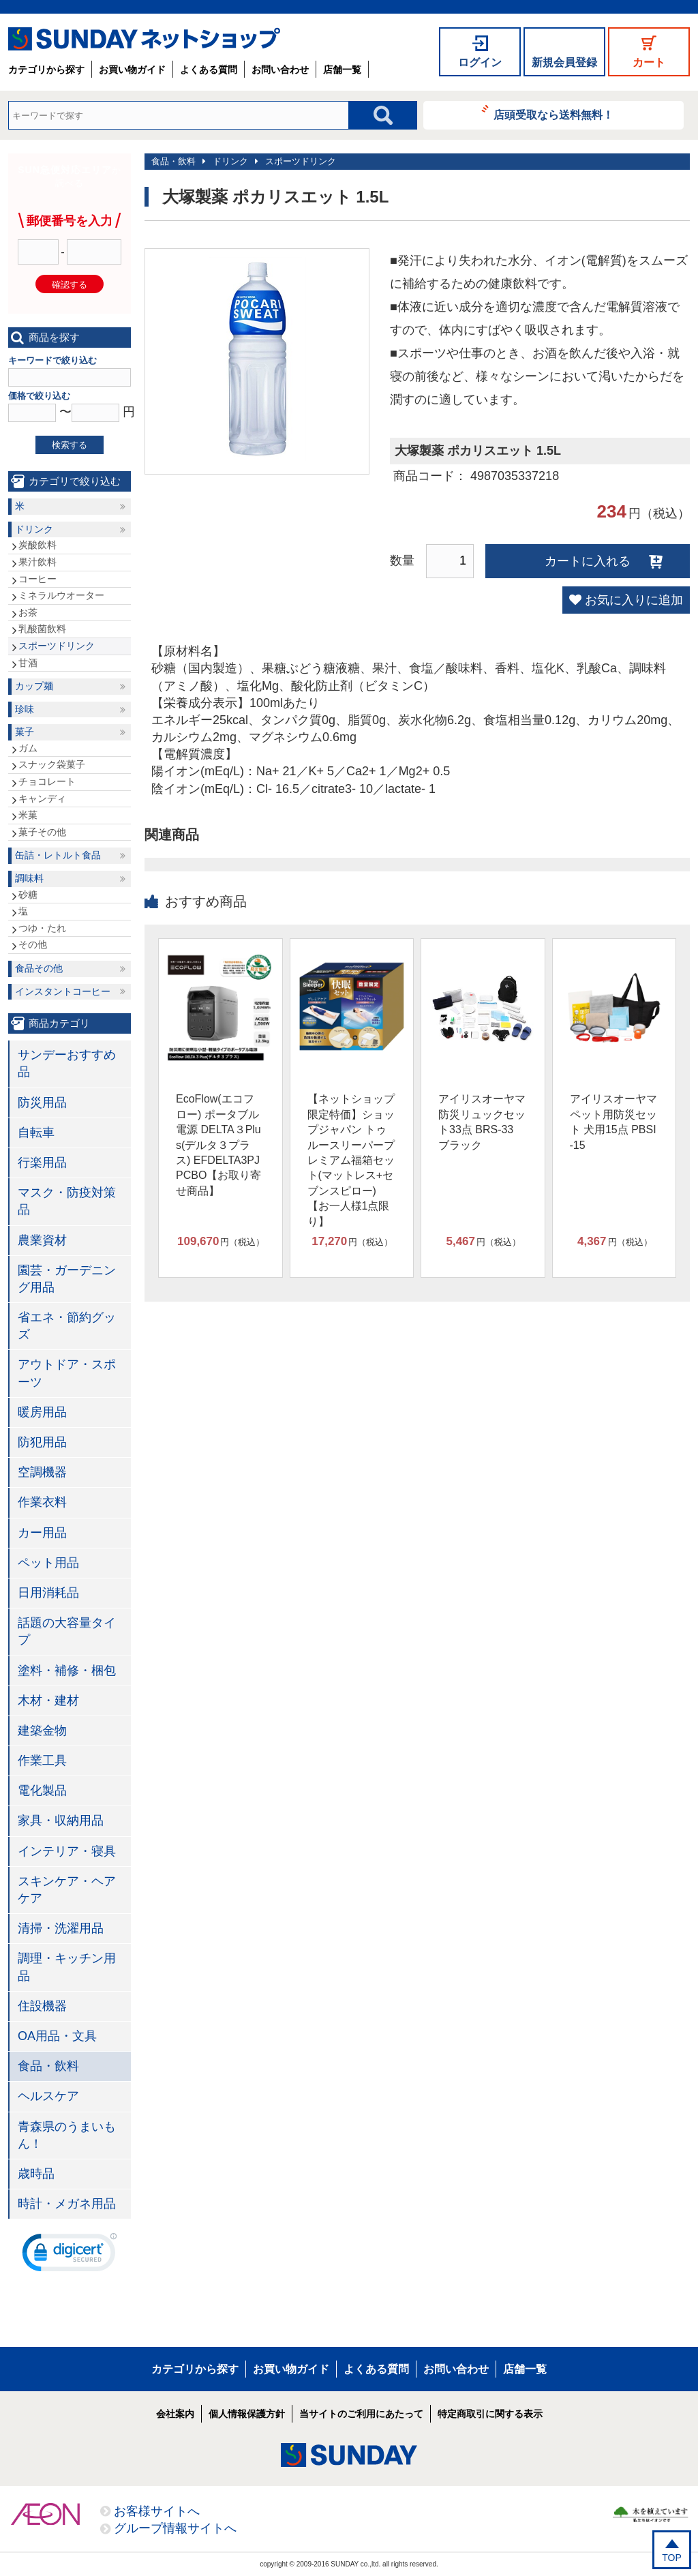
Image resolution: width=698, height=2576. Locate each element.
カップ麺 (34, 685)
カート (649, 62)
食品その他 (39, 968)
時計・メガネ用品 (67, 2204)
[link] (69, 2255)
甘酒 (27, 662)
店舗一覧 (342, 69)
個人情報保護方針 (247, 2413)
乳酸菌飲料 (42, 628)
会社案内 (175, 2413)
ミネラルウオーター (61, 595)
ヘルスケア (48, 2096)
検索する (69, 445)
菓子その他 (42, 831)
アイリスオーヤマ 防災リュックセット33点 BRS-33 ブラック (482, 1121)
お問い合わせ (280, 69)
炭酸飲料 (37, 544)
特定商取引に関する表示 (490, 2413)
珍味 (24, 709)
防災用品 (42, 1102)
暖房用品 (42, 1412)
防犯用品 (42, 1442)
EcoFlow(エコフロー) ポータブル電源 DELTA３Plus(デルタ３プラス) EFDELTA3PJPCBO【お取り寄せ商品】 (218, 1144)
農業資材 (42, 1240)
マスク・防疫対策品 (67, 1201)
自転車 (36, 1132)
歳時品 (36, 2174)
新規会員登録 (564, 62)
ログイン (480, 62)
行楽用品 (42, 1162)
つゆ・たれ (42, 928)
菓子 (24, 731)
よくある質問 (208, 69)
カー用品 (42, 1533)
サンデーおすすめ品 (67, 1063)
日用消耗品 (48, 1593)
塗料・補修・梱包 (67, 1670)
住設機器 (42, 2006)
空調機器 (42, 1472)
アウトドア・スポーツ (67, 1373)
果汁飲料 (37, 561)
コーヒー (37, 578)
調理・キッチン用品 (67, 1966)
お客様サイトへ (157, 2511)
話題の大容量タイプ (67, 1631)
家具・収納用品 (61, 1820)
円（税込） (220, 1241)
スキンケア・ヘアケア (67, 1889)
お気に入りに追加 (634, 600)
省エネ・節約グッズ (67, 1326)
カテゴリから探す (46, 69)
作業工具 (42, 1760)
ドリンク (230, 161)
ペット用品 (48, 1563)
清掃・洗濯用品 (61, 1928)
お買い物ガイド (132, 69)
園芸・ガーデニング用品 (67, 1278)
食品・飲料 (173, 161)
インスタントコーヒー (62, 991)
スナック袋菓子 (51, 764)
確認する (69, 285)
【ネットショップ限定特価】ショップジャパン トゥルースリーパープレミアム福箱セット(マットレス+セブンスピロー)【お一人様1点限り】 (351, 1160)
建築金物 (42, 1730)
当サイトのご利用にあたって (361, 2413)
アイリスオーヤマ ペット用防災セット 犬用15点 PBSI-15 (613, 1121)
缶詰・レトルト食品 (58, 855)
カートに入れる (588, 561)
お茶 (27, 612)
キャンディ (42, 798)
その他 (32, 944)
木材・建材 (48, 1700)
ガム (27, 748)
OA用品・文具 (57, 2036)
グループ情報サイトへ (175, 2528)
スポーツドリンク (300, 161)
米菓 (27, 814)
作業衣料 (42, 1502)
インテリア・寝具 (67, 1851)
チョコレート (47, 781)
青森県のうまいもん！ (67, 2135)
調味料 (29, 878)
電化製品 (42, 1790)
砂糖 (27, 894)
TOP (672, 2557)
